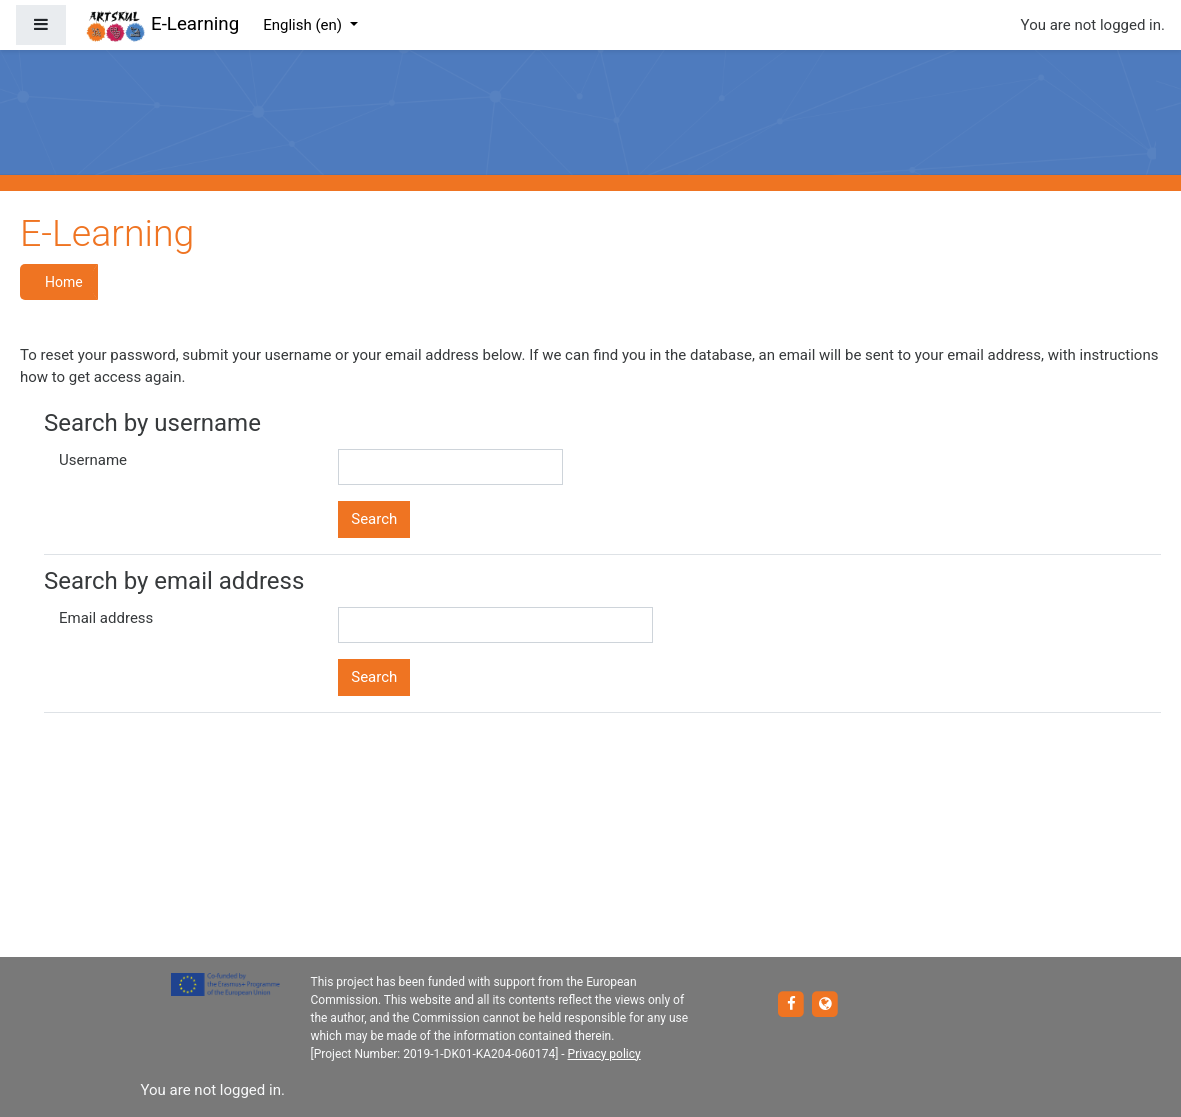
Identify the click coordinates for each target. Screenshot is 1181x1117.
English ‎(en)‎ (304, 25)
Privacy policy (604, 1054)
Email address (106, 618)
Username (93, 460)
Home (64, 282)
